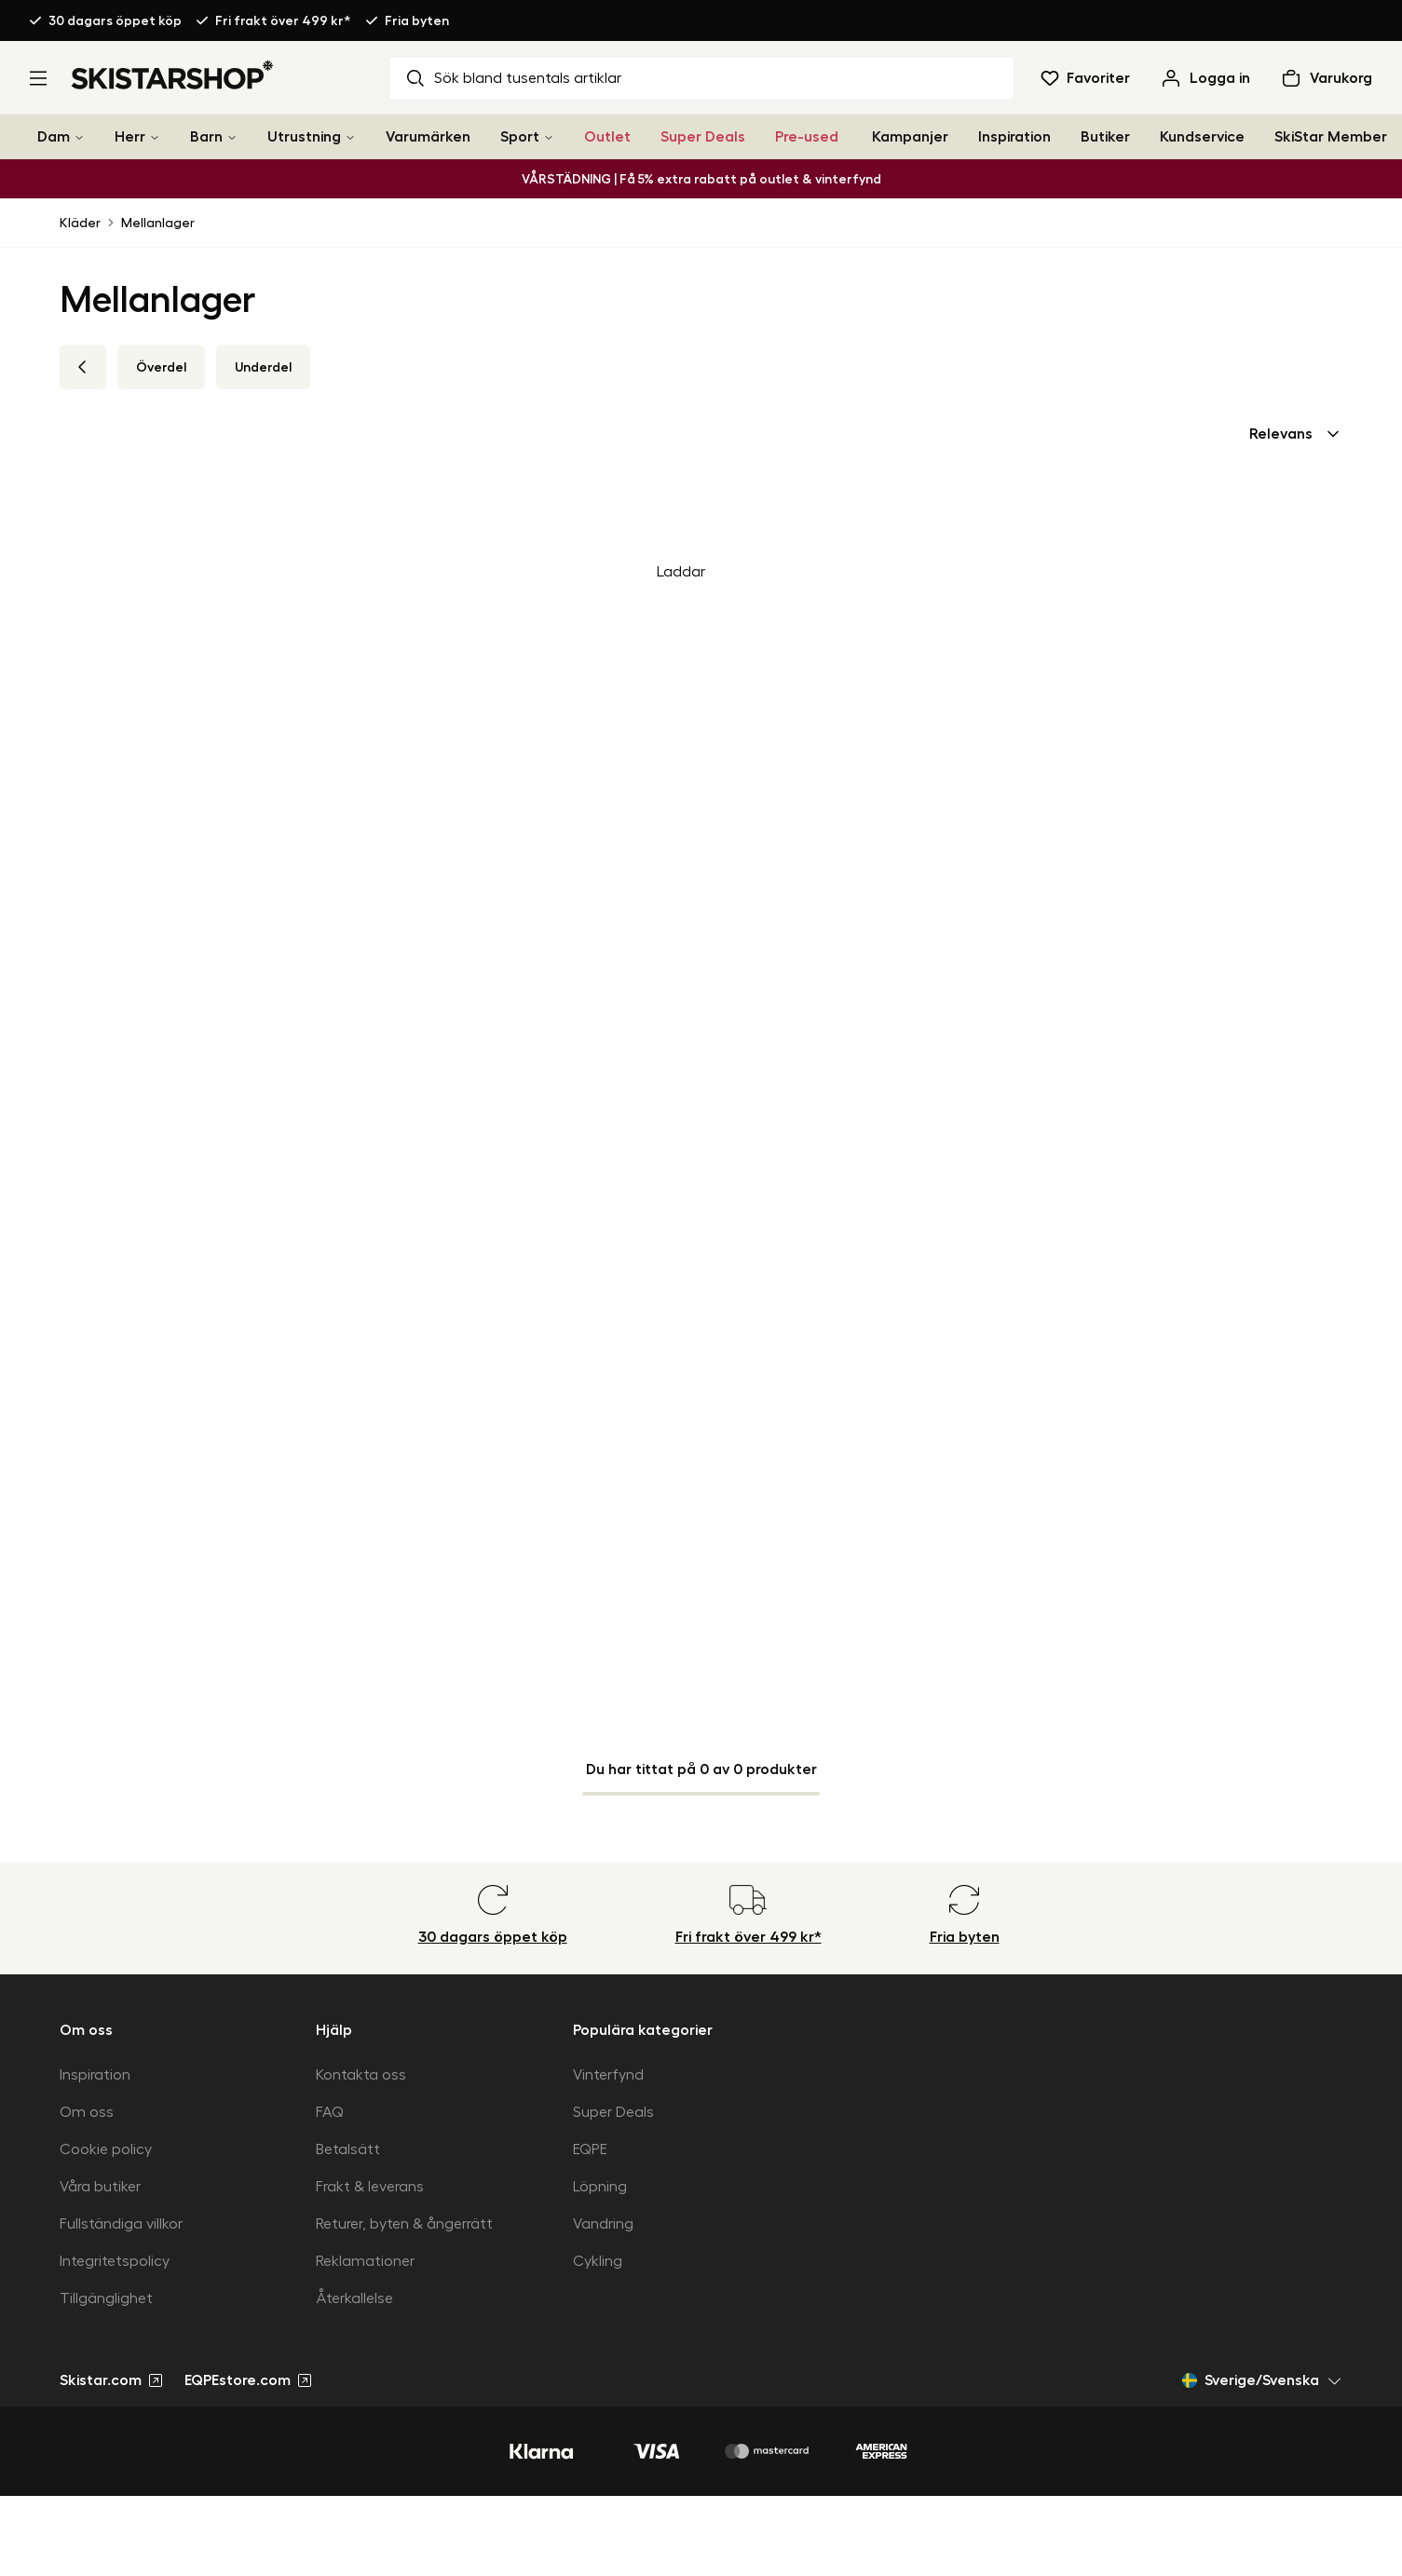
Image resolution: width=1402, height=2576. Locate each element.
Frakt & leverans (370, 2186)
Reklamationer (365, 2261)
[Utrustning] (350, 137)
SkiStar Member (1330, 136)
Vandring (603, 2224)
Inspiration (1014, 136)
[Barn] (232, 137)
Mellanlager (158, 222)
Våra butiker (100, 2186)
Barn (206, 136)
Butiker (1105, 136)
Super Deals (702, 136)
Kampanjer (910, 136)
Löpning (600, 2186)
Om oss (87, 2112)
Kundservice (1202, 136)
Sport (519, 136)
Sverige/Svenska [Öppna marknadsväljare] (1262, 2380)
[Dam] (79, 137)
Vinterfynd (608, 2075)
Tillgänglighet (106, 2298)
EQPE (590, 2149)
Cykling (597, 2261)
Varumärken (428, 136)
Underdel (263, 366)
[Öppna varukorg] (1326, 78)
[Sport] (548, 137)
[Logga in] (1205, 78)
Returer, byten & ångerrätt (404, 2224)
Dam (53, 136)
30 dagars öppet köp (115, 20)
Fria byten (417, 20)
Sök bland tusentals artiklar (512, 78)
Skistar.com (111, 2380)
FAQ (330, 2112)
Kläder (80, 222)
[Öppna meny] (38, 78)
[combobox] (1295, 434)
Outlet (607, 136)
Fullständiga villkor (121, 2224)
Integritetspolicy (115, 2261)
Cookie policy (106, 2149)
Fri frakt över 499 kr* (283, 20)
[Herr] (154, 137)
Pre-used (806, 136)
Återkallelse (354, 2298)
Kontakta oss (361, 2075)
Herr (130, 136)
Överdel (161, 366)
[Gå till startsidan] (173, 74)
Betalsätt (348, 2149)
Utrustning (304, 136)
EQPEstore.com (247, 2380)
